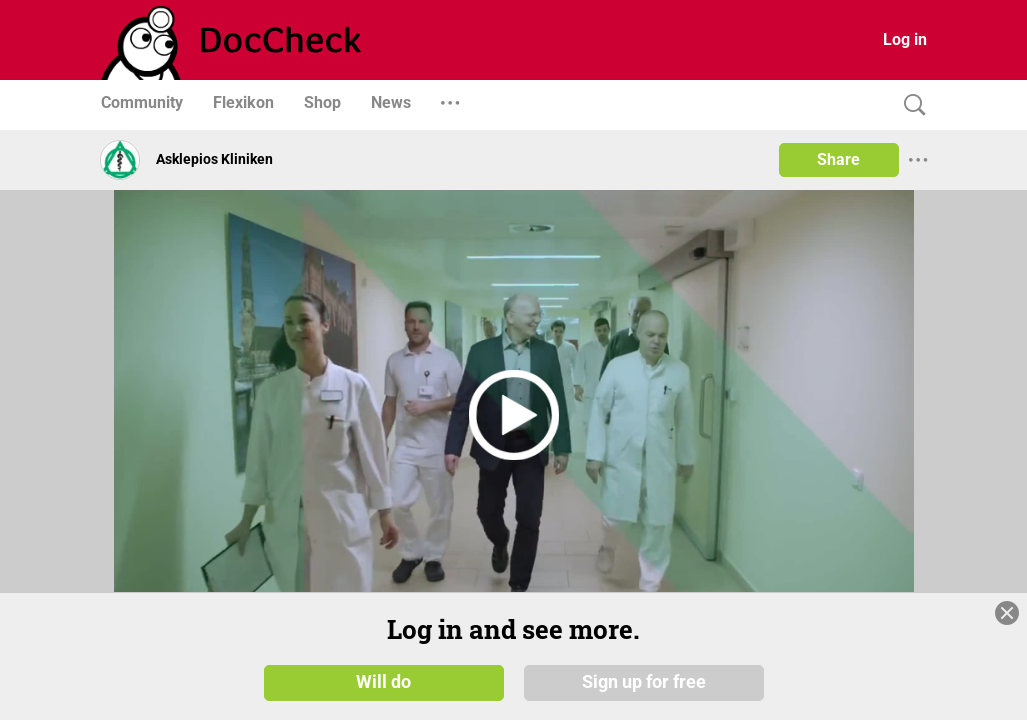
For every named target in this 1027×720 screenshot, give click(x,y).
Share (838, 159)
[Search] (910, 105)
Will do (383, 682)
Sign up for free (644, 682)
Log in (905, 39)
